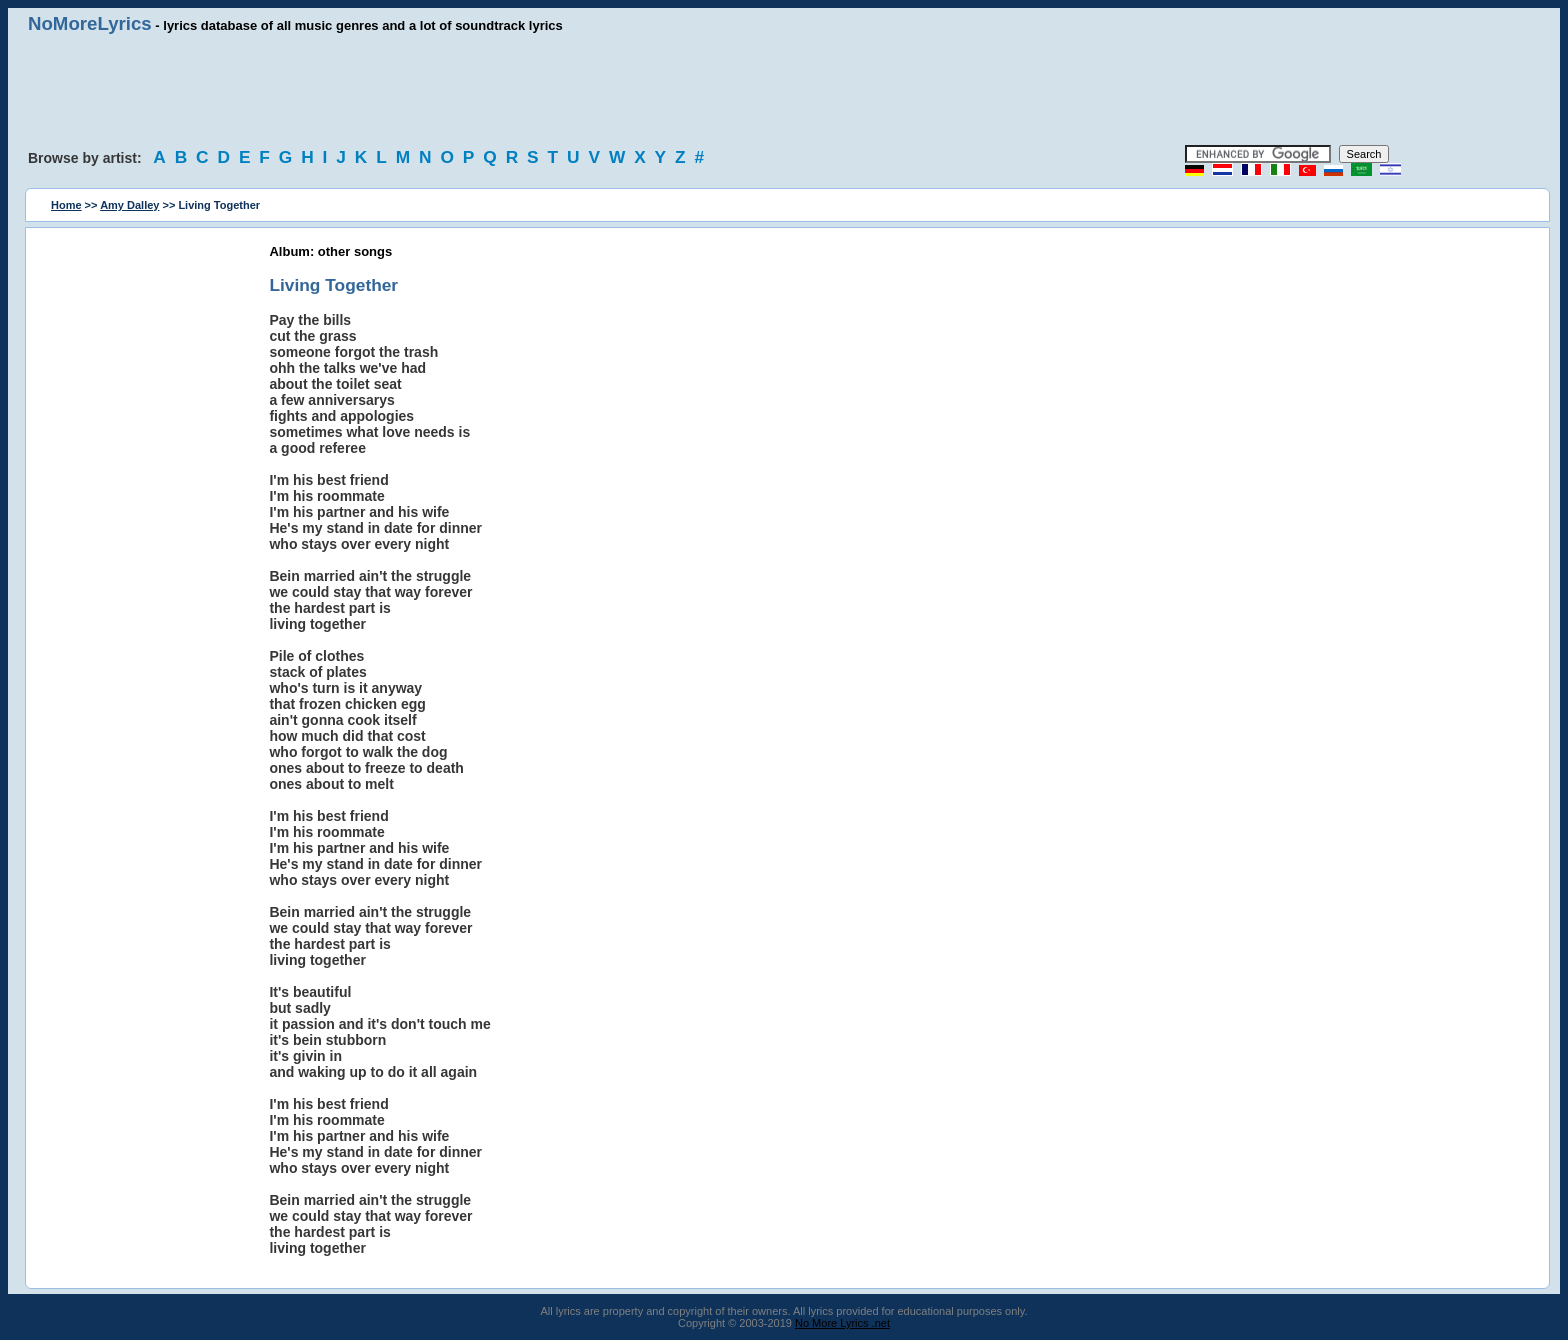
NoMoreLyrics (90, 23)
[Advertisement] (784, 90)
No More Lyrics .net (842, 1323)
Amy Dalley (129, 205)
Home (66, 205)
